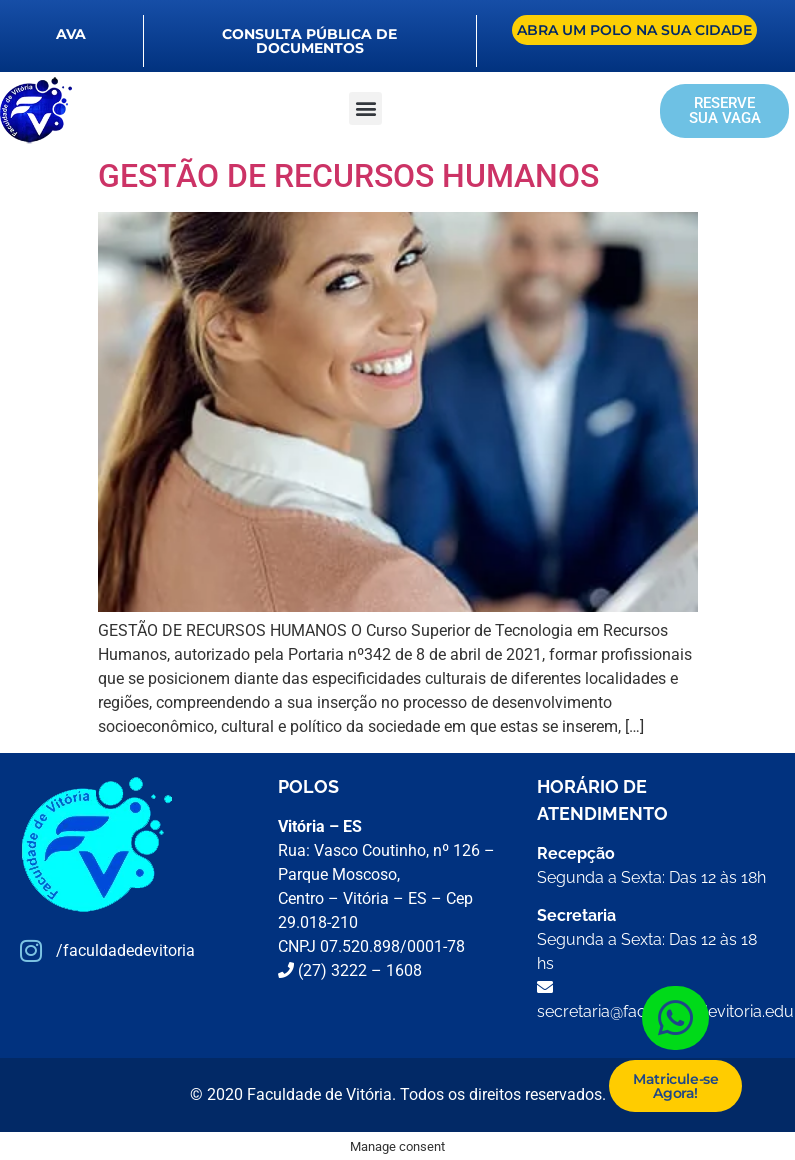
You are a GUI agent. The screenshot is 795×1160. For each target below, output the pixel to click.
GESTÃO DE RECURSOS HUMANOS (348, 176)
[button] (365, 108)
